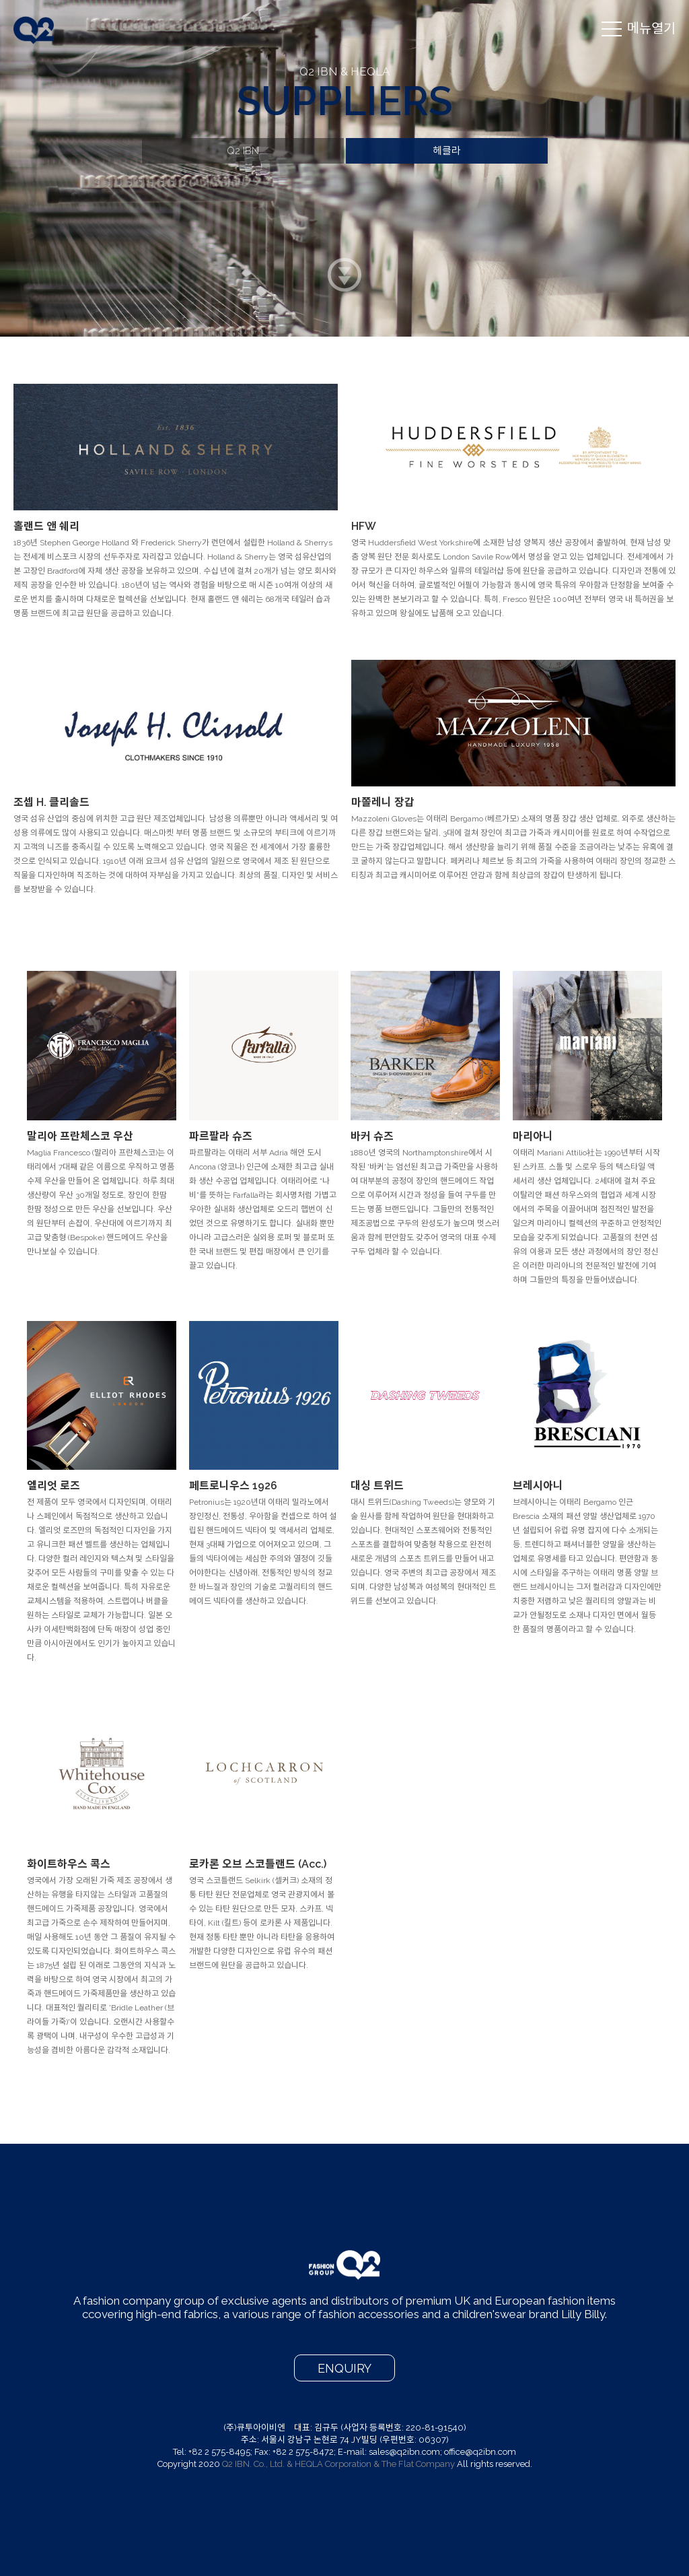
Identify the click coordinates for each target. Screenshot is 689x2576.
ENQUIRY (344, 2368)
